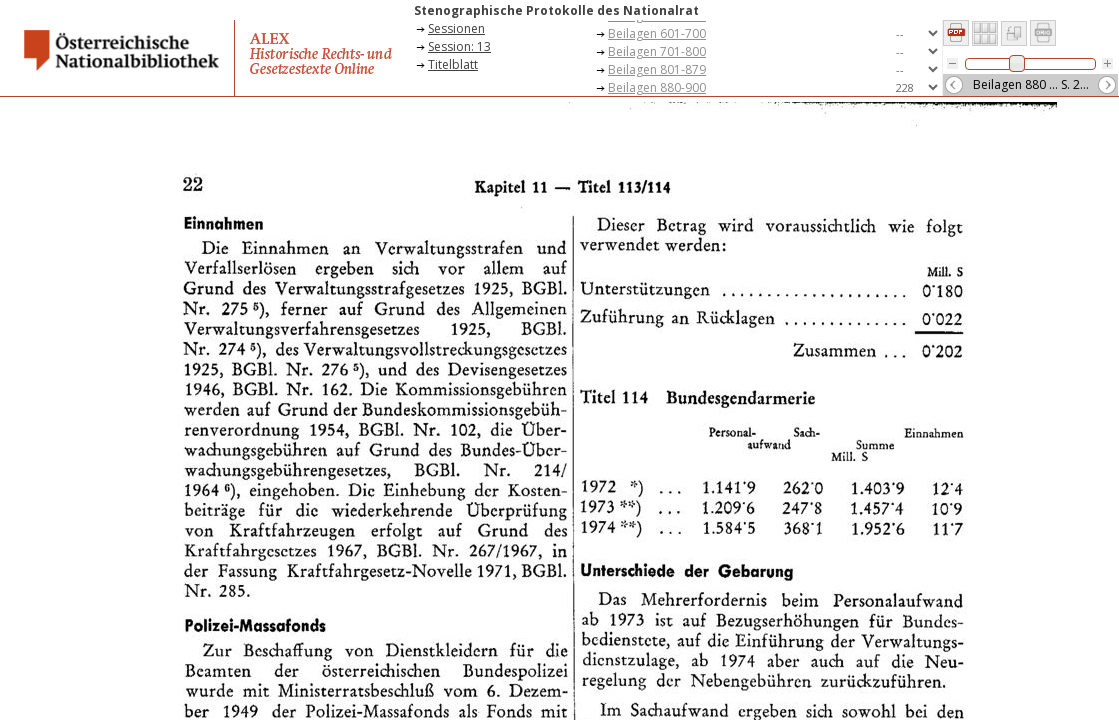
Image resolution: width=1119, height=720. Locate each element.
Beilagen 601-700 (657, 33)
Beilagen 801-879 (657, 69)
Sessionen (456, 28)
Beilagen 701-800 (657, 51)
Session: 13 (459, 46)
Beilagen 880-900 (657, 87)
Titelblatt (453, 64)
